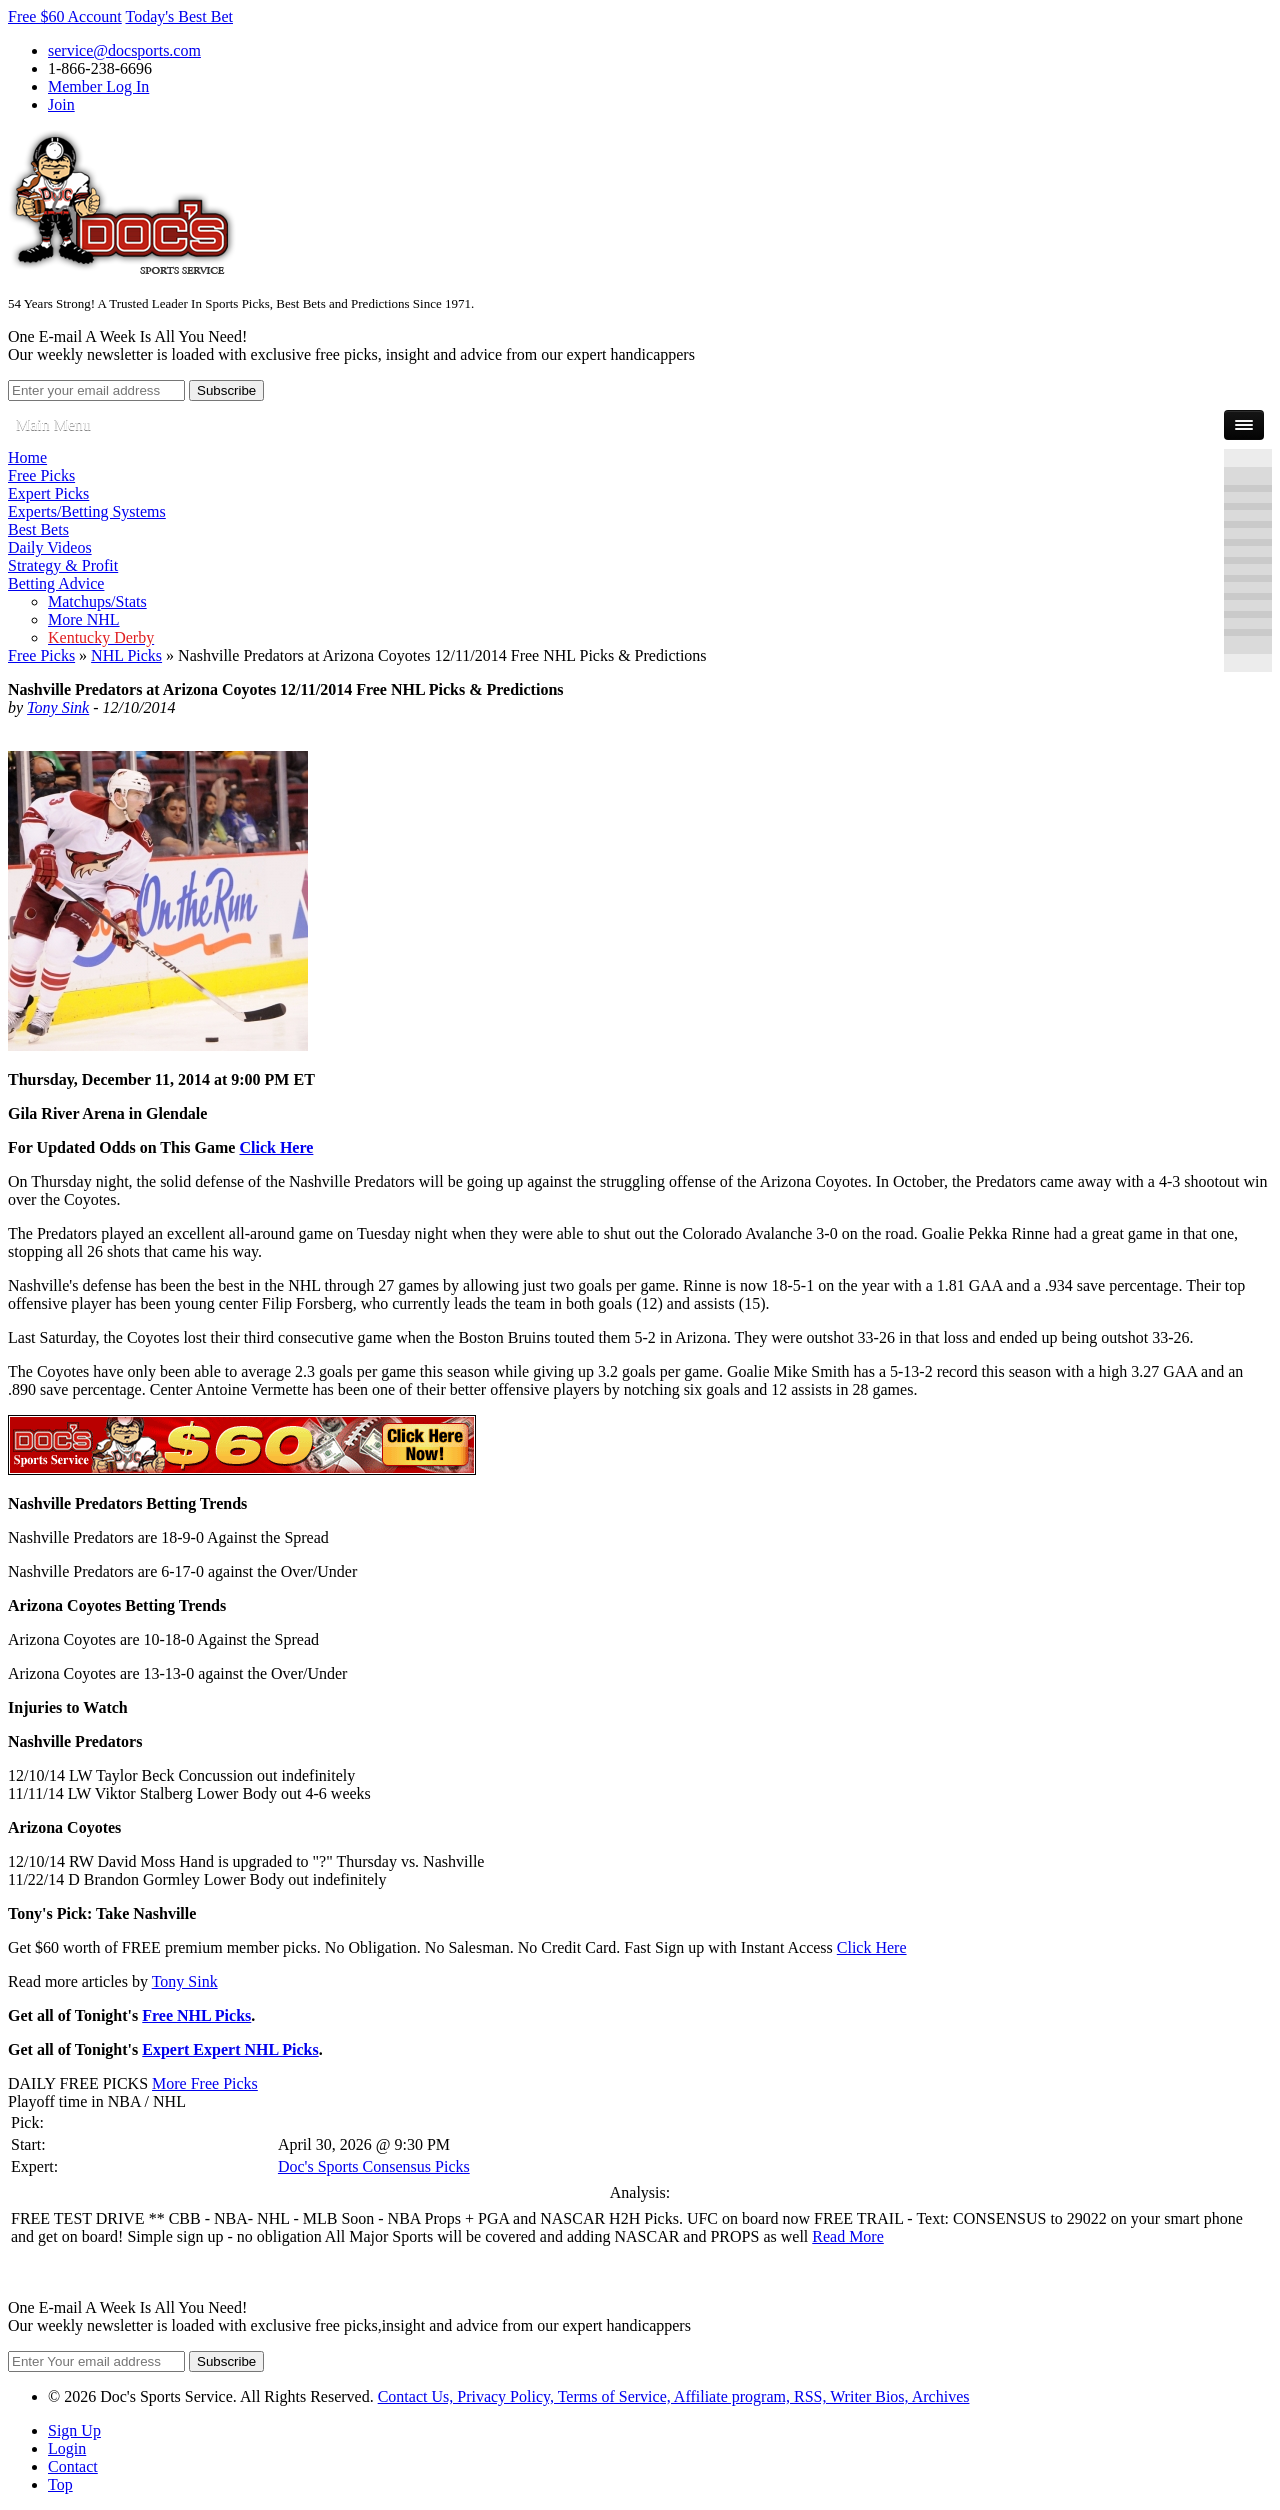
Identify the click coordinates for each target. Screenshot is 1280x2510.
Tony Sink (58, 707)
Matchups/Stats (97, 601)
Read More (848, 2236)
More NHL (84, 619)
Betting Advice (56, 583)
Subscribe (226, 390)
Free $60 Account (65, 16)
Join (61, 104)
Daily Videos (50, 547)
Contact (73, 2466)
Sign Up (74, 2430)
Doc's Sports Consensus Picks (374, 2166)
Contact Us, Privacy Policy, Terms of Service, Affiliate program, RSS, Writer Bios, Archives (674, 2396)
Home (27, 457)
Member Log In (98, 86)
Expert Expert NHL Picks (230, 2049)
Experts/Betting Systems (87, 511)
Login (67, 2448)
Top (60, 2484)
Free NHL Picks (196, 2015)
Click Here (276, 1147)
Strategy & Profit (63, 565)
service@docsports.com (124, 50)
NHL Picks (126, 655)
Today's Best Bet (179, 16)
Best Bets (38, 529)
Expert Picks (48, 493)
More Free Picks (205, 2083)
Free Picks (41, 475)
